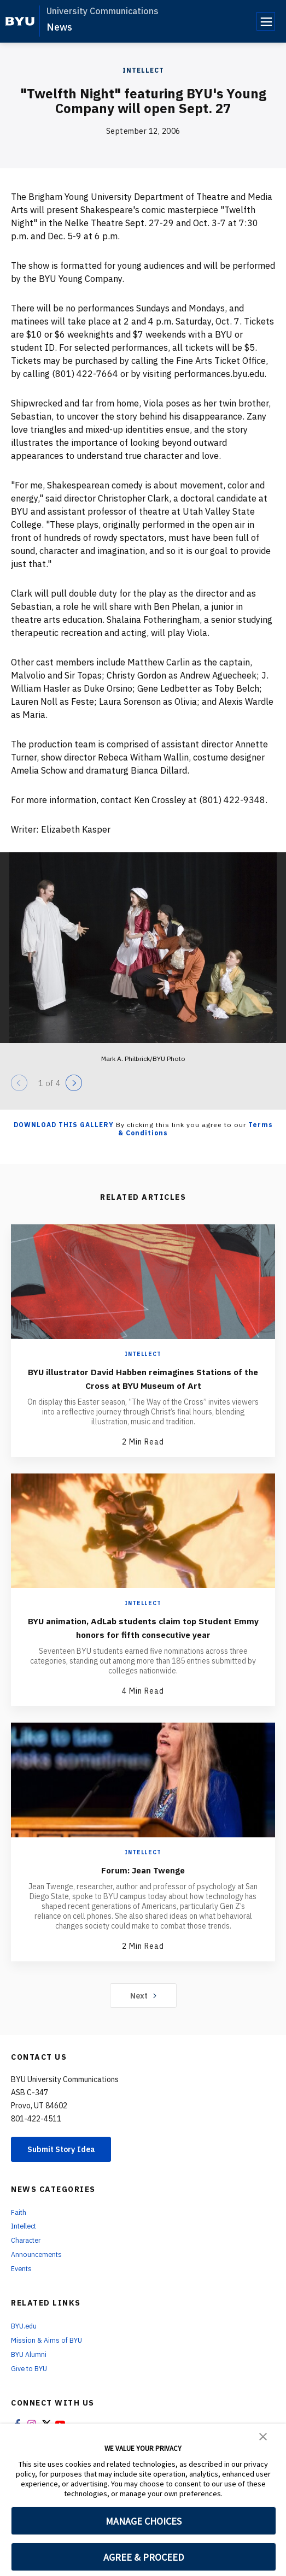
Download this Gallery (64, 1125)
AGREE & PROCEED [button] (143, 2557)
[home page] (20, 21)
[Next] (74, 1083)
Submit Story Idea (67, 2163)
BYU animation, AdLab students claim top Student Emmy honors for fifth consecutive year (143, 1634)
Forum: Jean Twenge (143, 1883)
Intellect (143, 70)
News (59, 27)
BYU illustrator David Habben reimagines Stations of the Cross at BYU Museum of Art (143, 1378)
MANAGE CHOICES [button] (144, 2521)
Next (143, 2008)
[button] (263, 2435)
